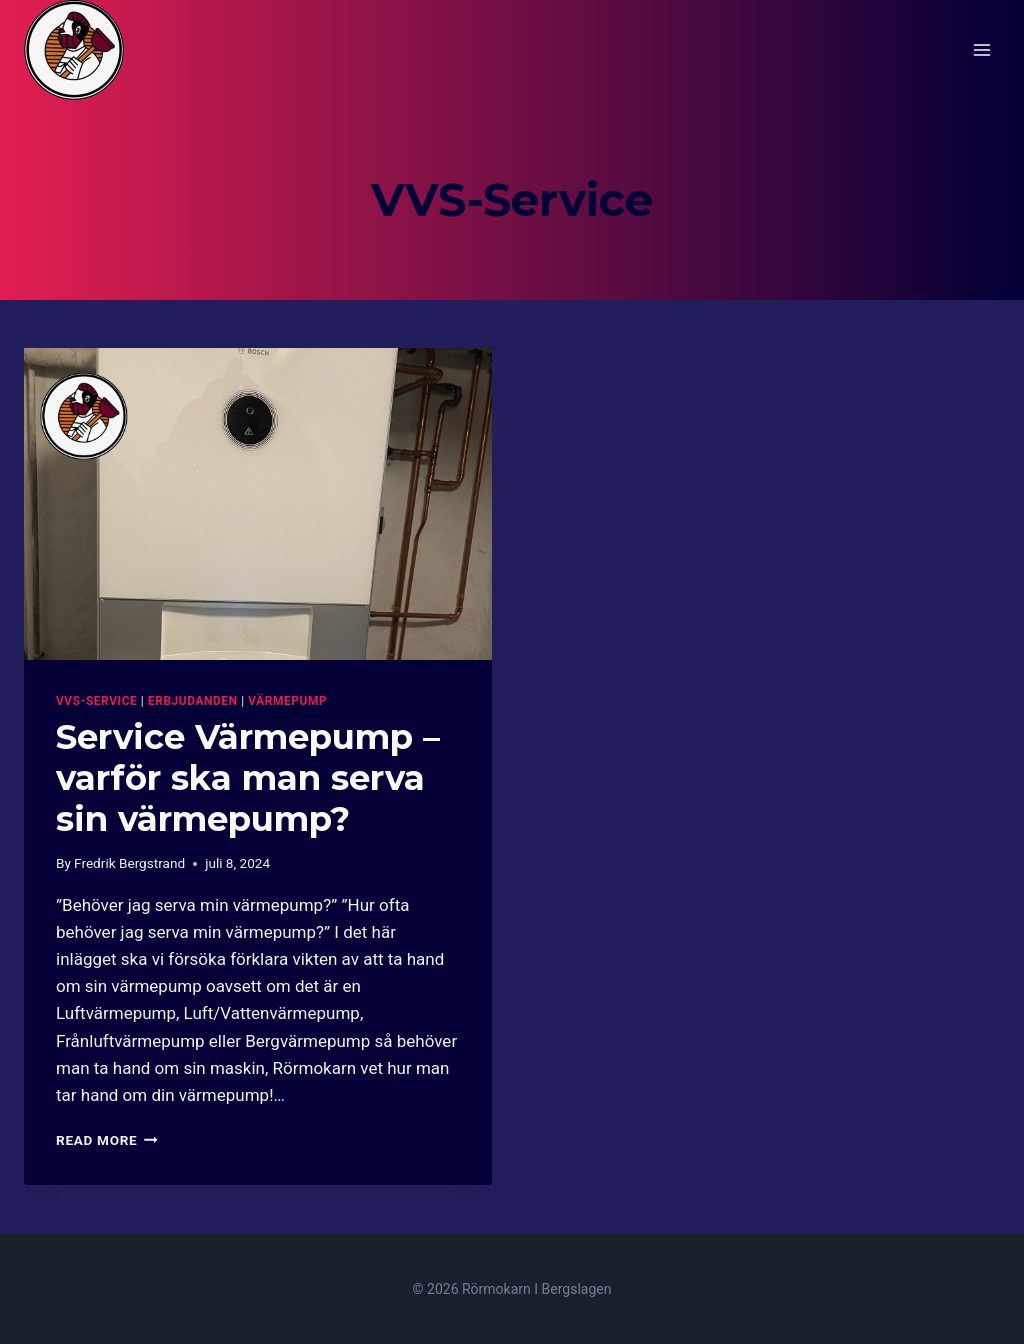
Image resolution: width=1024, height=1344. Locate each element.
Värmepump (287, 701)
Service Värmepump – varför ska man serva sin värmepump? (248, 778)
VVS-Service (96, 701)
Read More (107, 1140)
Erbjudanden (193, 701)
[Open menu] (981, 49)
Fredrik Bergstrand (129, 863)
